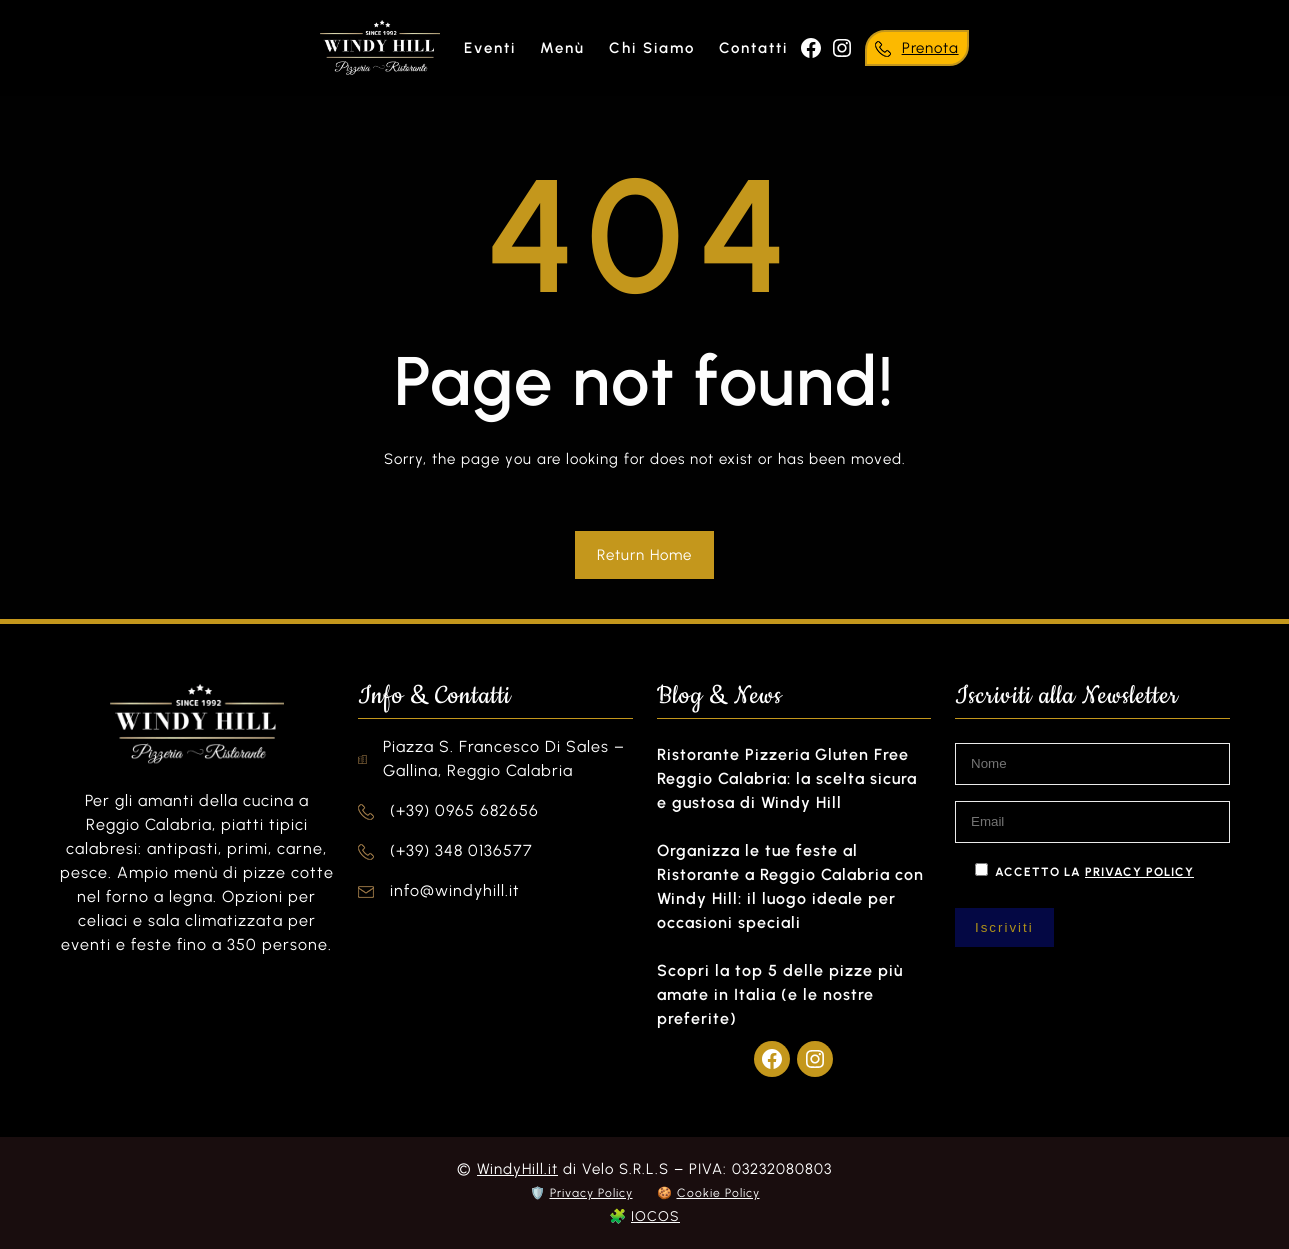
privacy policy (1139, 872)
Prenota (930, 48)
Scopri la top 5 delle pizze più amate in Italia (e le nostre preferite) (780, 994)
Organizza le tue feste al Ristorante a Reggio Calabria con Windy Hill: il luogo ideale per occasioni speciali (790, 886)
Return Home (644, 555)
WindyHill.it (517, 1169)
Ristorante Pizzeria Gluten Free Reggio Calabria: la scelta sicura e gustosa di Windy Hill (787, 778)
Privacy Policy (591, 1193)
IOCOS (655, 1216)
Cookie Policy (718, 1193)
